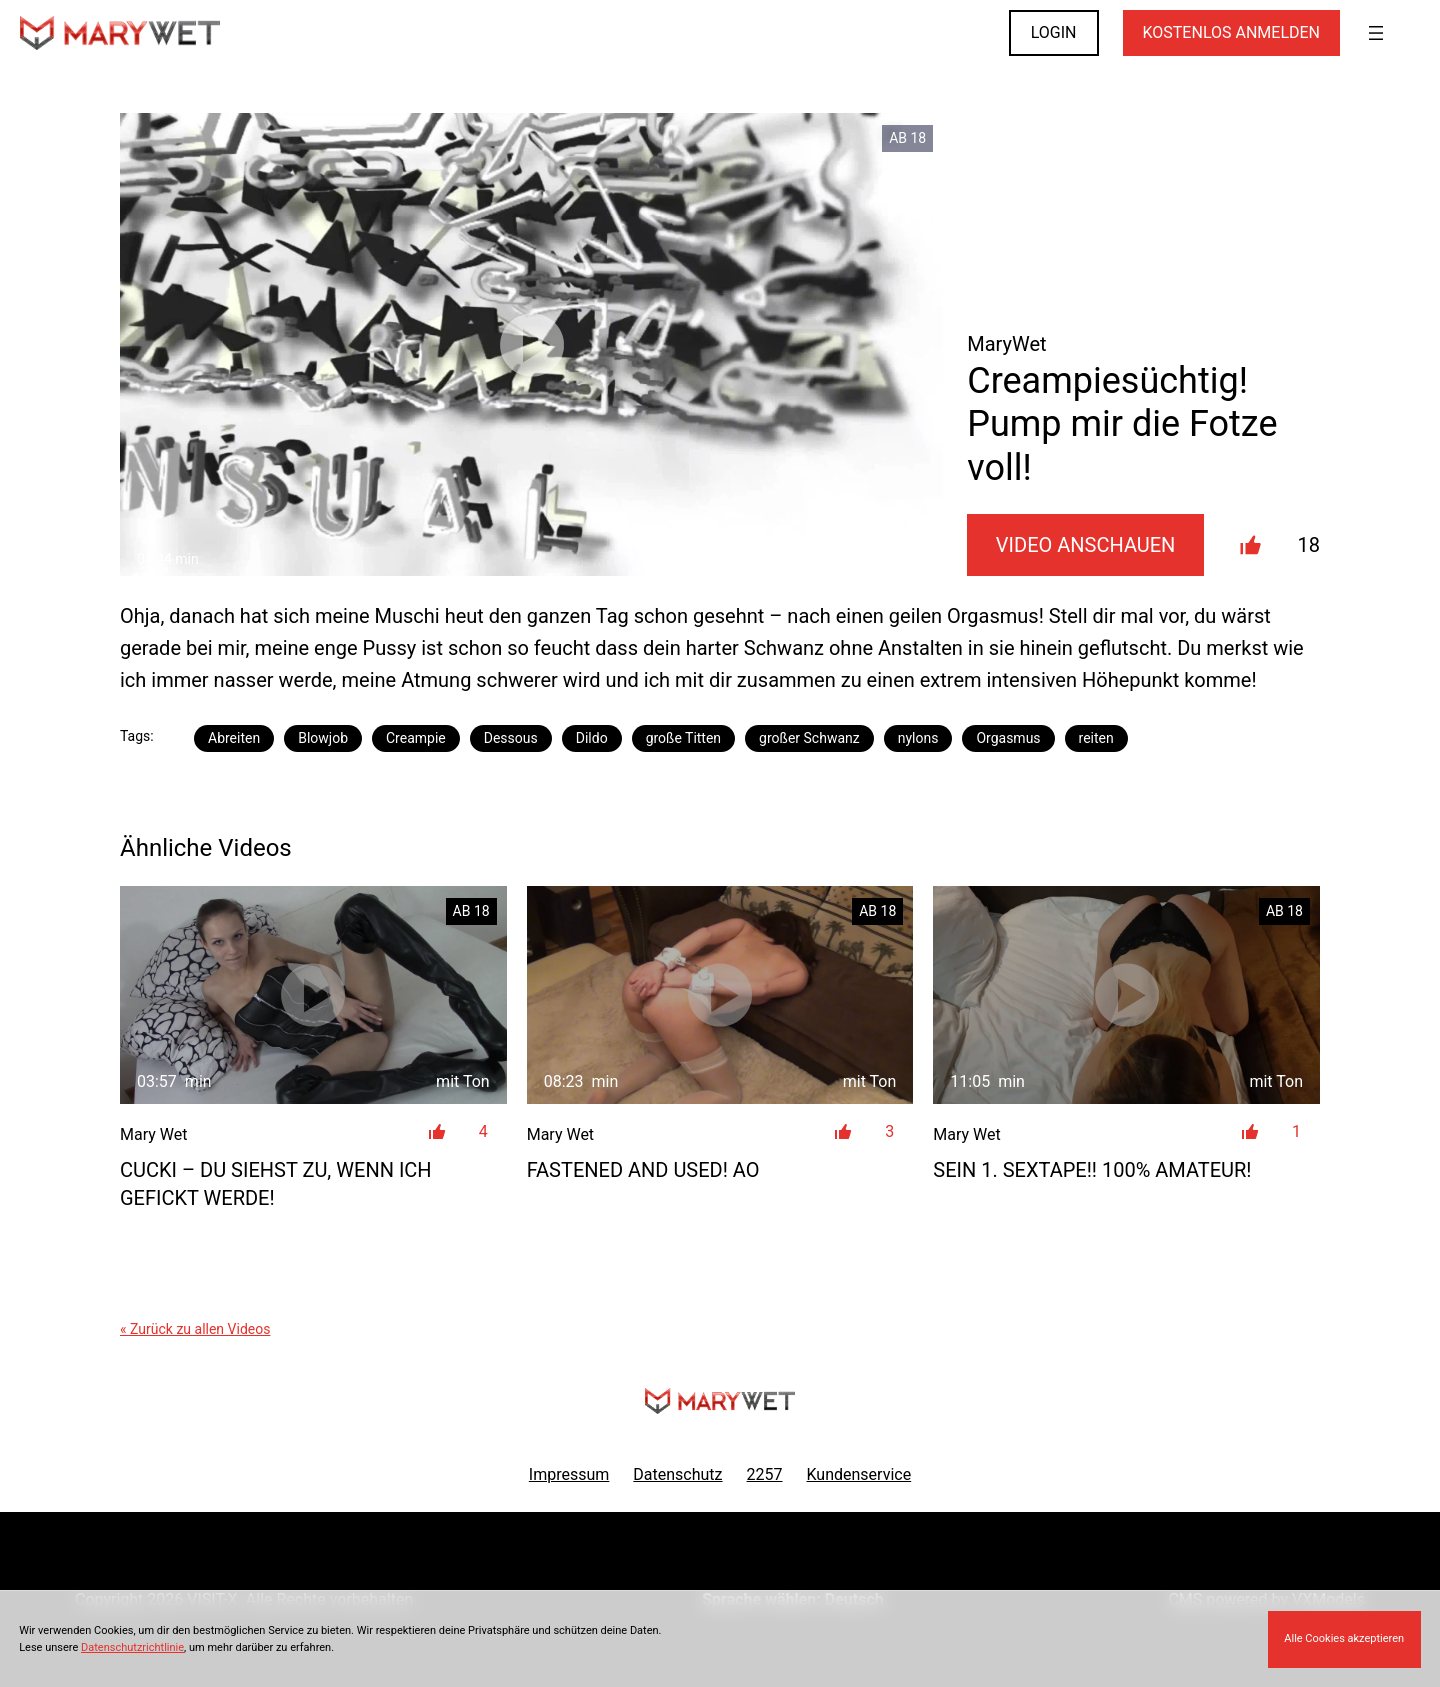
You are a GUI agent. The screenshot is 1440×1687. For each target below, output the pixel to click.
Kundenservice (859, 1474)
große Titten (683, 738)
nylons (918, 738)
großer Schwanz (809, 738)
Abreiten (234, 738)
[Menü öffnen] (1376, 33)
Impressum (569, 1474)
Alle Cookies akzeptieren (1344, 1638)
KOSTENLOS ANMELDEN (1231, 32)
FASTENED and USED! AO (643, 1170)
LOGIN (1054, 32)
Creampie (416, 738)
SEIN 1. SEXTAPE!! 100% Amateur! (1092, 1170)
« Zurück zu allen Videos (195, 1329)
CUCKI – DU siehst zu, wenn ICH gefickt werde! (276, 1184)
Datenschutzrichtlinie (132, 1647)
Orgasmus (1008, 738)
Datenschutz (677, 1474)
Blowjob (323, 738)
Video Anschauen (1086, 545)
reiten (1096, 738)
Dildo (592, 738)
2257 (765, 1474)
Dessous (511, 738)
